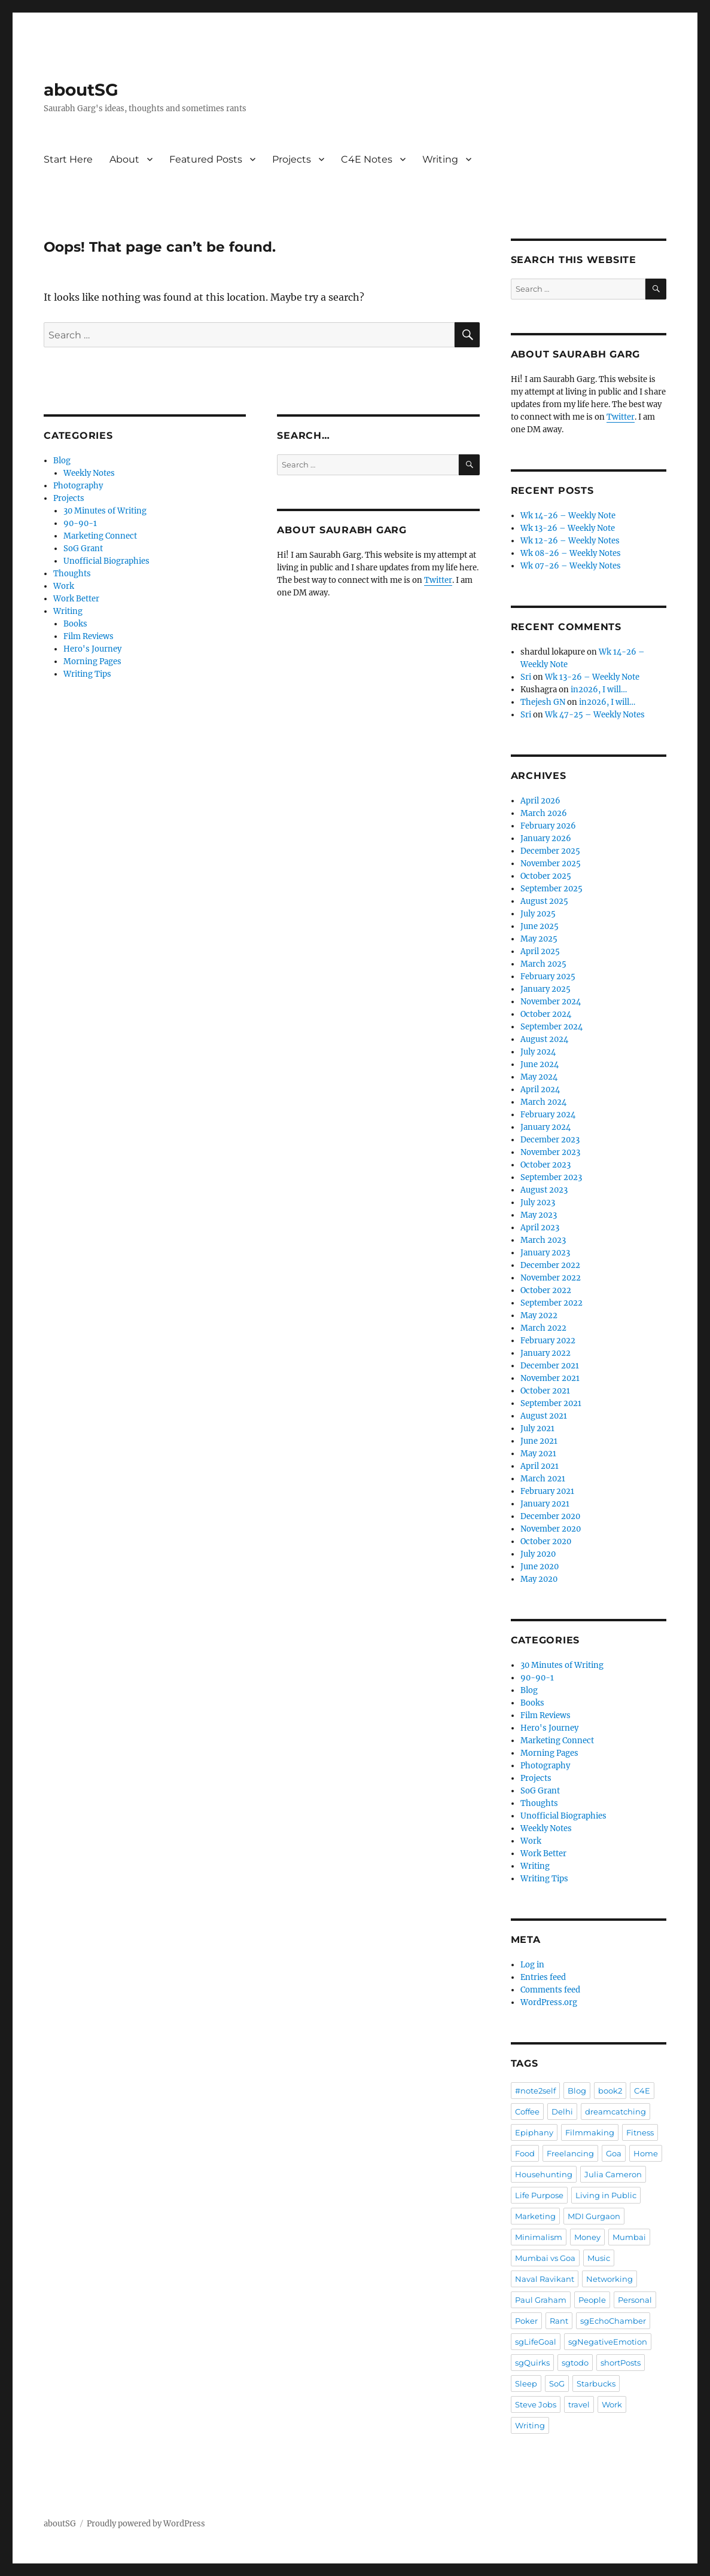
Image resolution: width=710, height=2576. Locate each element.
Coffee (527, 2111)
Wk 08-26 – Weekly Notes (570, 553)
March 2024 (543, 1102)
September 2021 (550, 1403)
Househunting (543, 2174)
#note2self (535, 2090)
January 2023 (545, 1253)
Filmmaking (589, 2132)
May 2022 (538, 1315)
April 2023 (539, 1228)
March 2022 (543, 1328)
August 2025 (544, 901)
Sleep (526, 2383)
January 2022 (545, 1353)
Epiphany (534, 2132)
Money (587, 2237)
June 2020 (539, 1567)
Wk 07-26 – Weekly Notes (570, 566)
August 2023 (544, 1190)
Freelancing (570, 2153)
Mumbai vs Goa (545, 2258)
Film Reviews (88, 636)
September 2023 (551, 1177)
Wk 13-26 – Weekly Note (567, 528)
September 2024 (551, 1027)
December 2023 (550, 1140)
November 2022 (550, 1278)
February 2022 (547, 1341)
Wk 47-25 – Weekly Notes (595, 715)
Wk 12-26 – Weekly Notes (570, 541)
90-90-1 (80, 523)
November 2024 (550, 1002)
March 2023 (543, 1240)
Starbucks (596, 2383)
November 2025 (550, 863)
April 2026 (540, 801)
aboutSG (81, 90)
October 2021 (545, 1391)
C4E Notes (366, 159)
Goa (613, 2153)
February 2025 (547, 976)
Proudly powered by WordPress (146, 2524)
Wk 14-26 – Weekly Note (567, 516)
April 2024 (540, 1089)
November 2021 (550, 1378)
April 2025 (540, 951)
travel (579, 2404)
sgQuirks (532, 2362)
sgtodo (575, 2362)
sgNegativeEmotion (607, 2341)
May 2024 (538, 1077)
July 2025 (538, 914)
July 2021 (537, 1428)
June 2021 (538, 1441)
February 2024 (547, 1115)
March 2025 (543, 964)
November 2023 (550, 1152)
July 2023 (537, 1202)
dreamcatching (615, 2111)
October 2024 (545, 1014)
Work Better (76, 599)
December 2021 (549, 1366)
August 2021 (543, 1416)
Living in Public (605, 2195)
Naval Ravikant (544, 2279)
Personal (635, 2300)
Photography (78, 486)
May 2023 (538, 1215)
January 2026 (545, 838)
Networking (609, 2279)
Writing (440, 159)
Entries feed (543, 1977)
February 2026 (548, 826)
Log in (532, 1965)
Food (525, 2153)
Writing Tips (87, 674)
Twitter (438, 580)
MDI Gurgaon (594, 2216)
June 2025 (539, 926)
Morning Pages (92, 661)
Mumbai (629, 2237)
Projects (291, 159)
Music (598, 2258)
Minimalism (538, 2237)
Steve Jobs (535, 2404)
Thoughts (72, 574)
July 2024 (538, 1052)
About (124, 159)
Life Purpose (539, 2195)
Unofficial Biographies (106, 561)
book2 (610, 2090)
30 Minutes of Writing (105, 511)
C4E (642, 2090)
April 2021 (539, 1466)
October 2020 (545, 1541)
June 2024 (539, 1064)
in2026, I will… (599, 690)
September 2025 (551, 889)
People (592, 2300)
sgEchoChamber (613, 2321)
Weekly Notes (89, 473)
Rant (559, 2321)
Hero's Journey (92, 649)
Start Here (68, 159)
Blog (62, 461)
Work (63, 586)
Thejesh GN (542, 702)
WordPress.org (548, 2002)
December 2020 (550, 1516)
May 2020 (538, 1579)
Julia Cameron (613, 2174)
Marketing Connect (100, 536)
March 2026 (543, 813)
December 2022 (550, 1265)
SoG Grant (83, 548)
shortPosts (621, 2362)
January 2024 (545, 1127)
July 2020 (538, 1554)
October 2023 (545, 1165)
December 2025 (550, 851)
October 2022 (545, 1290)
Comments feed (550, 1990)
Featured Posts (205, 159)
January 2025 (545, 989)
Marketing (535, 2216)
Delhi (562, 2111)
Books (75, 624)
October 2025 (545, 876)
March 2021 (542, 1479)
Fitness (640, 2132)
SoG (557, 2383)
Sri (525, 677)
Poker (526, 2321)
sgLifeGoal (535, 2341)
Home (645, 2153)
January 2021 (544, 1504)
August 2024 (544, 1039)
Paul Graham (540, 2300)
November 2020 (550, 1529)
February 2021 (547, 1491)
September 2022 (551, 1303)
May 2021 (538, 1454)
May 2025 (538, 939)
